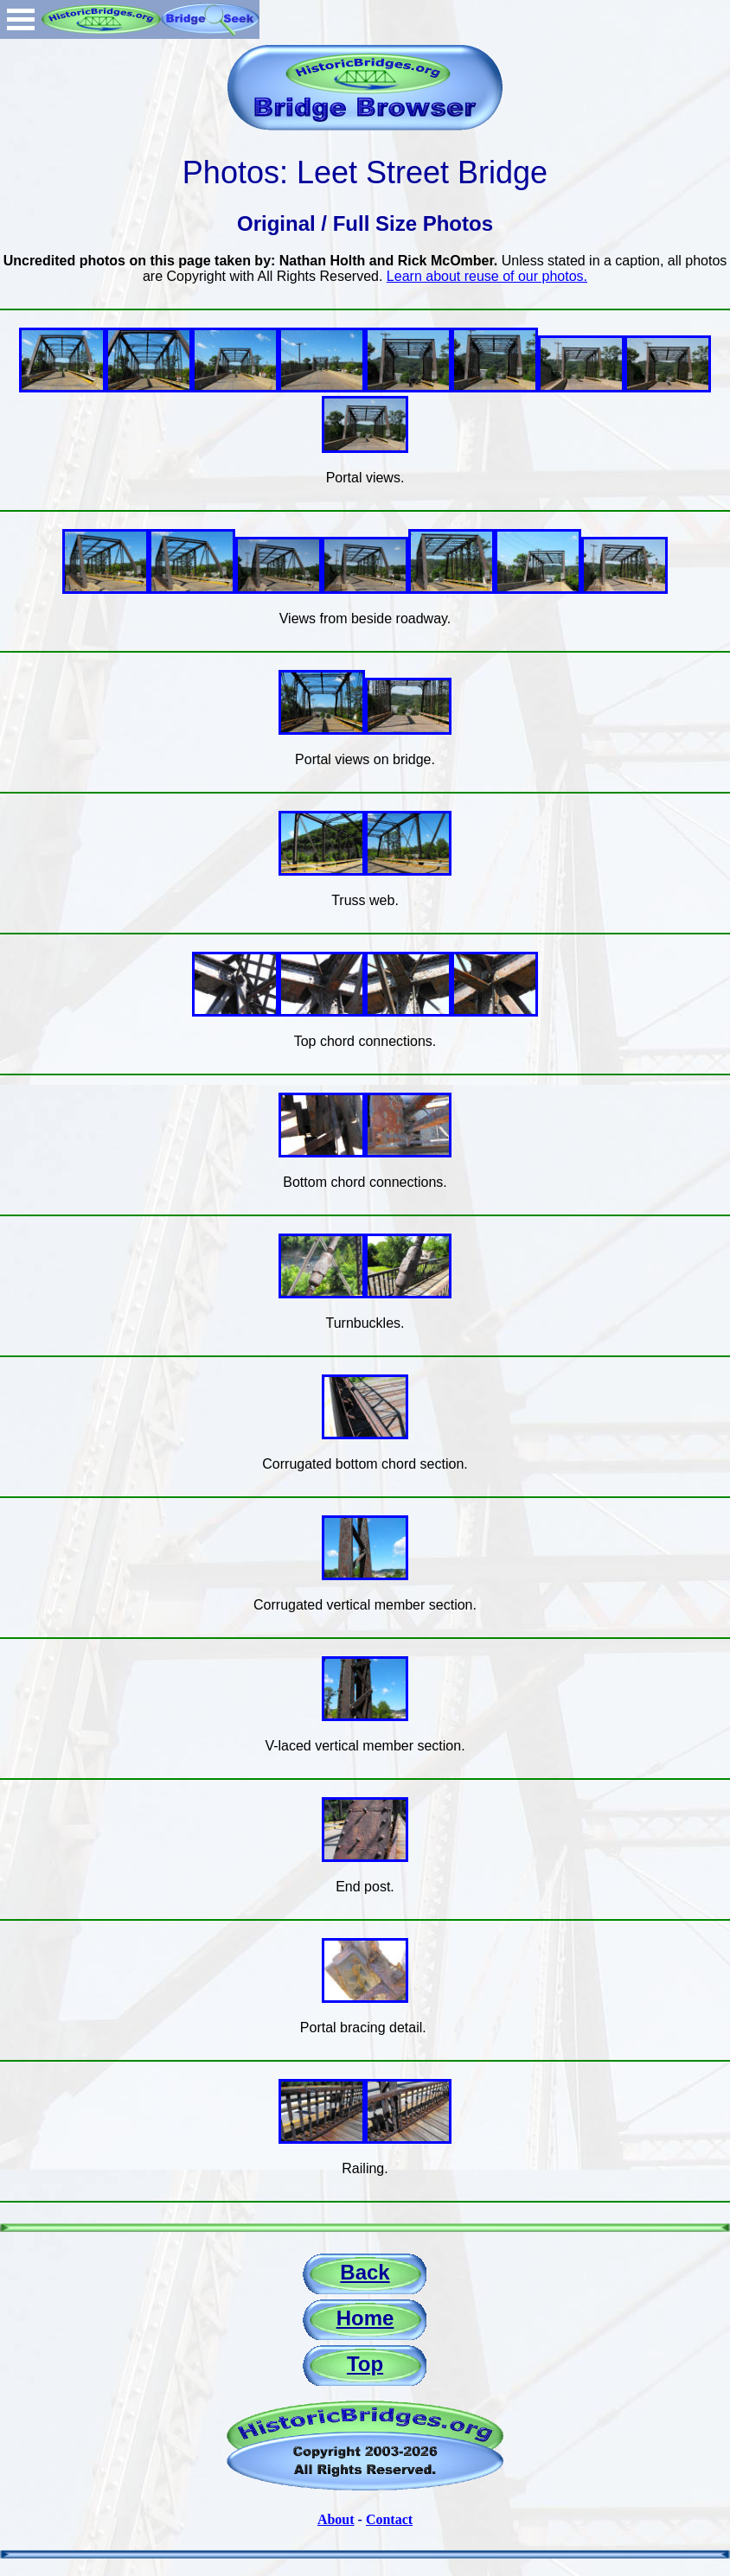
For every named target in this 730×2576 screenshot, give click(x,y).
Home (365, 2318)
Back (364, 2272)
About (336, 2519)
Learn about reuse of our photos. (487, 276)
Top (365, 2363)
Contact (389, 2519)
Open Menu (21, 19)
